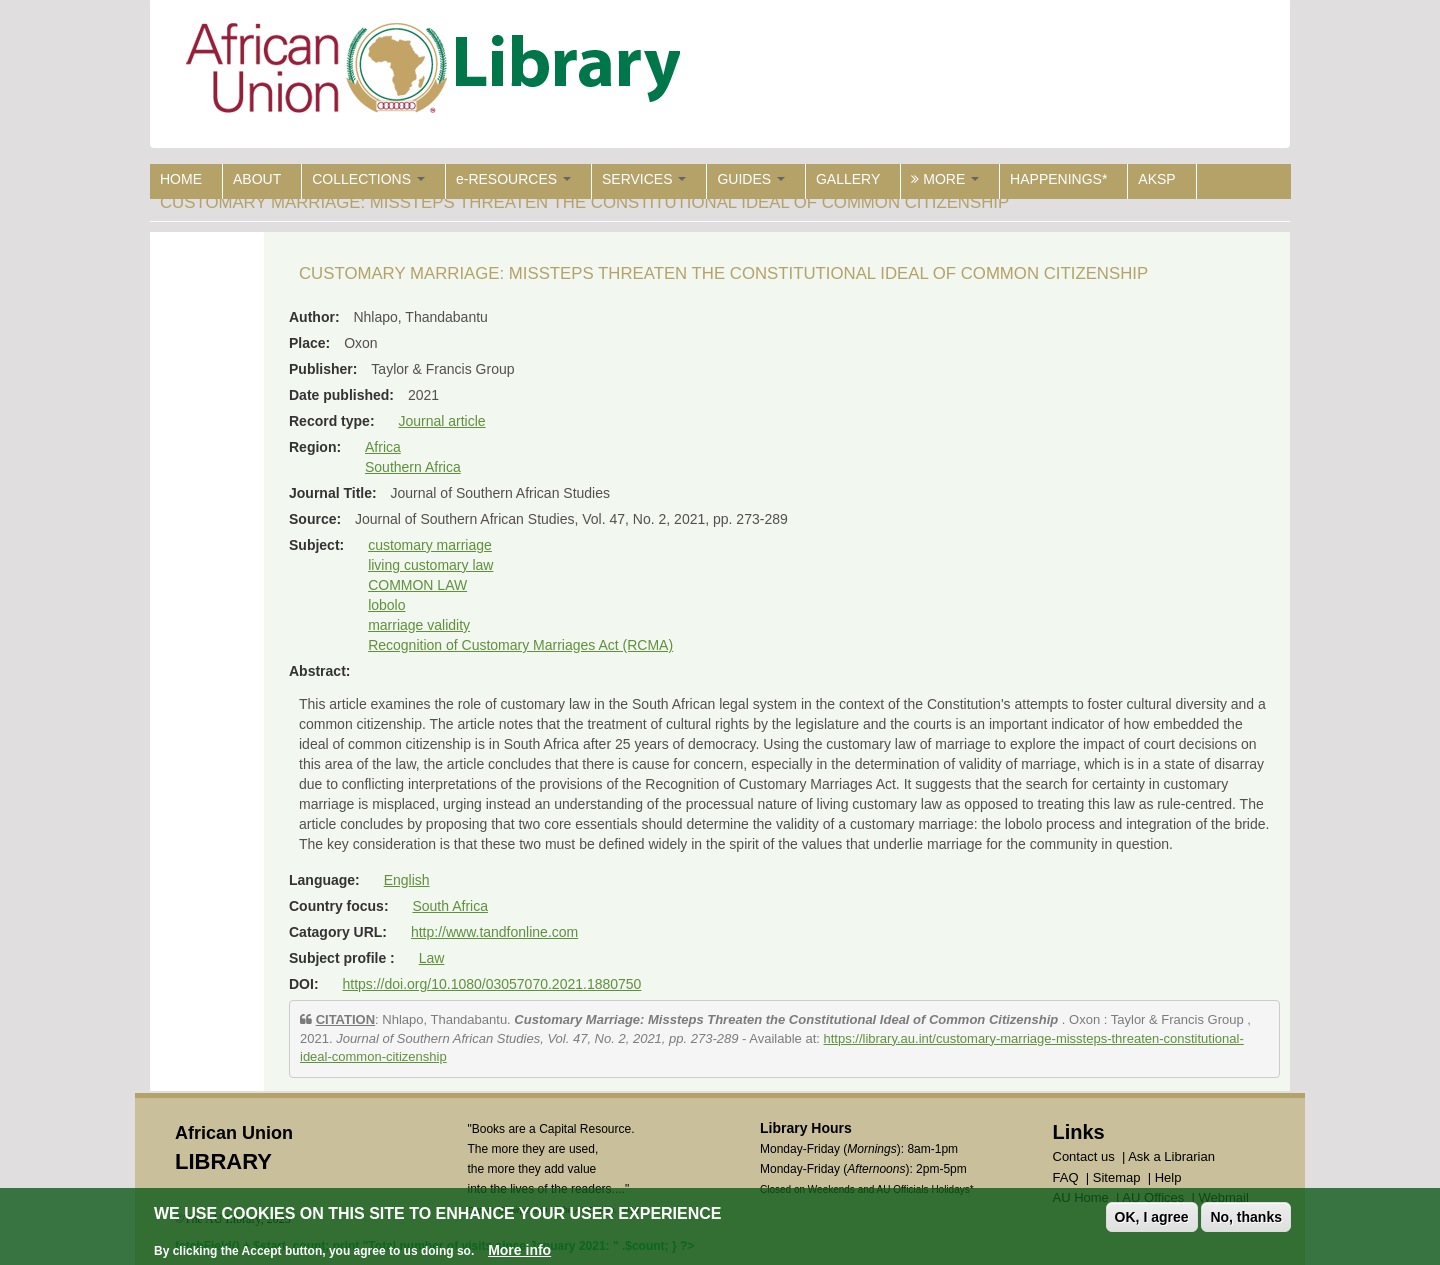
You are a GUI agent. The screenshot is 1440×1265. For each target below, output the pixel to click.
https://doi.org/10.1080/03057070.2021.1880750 (491, 984)
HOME (181, 179)
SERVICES (644, 179)
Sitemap (1117, 1177)
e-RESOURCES (513, 179)
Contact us (1084, 1156)
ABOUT (257, 179)
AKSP (1156, 179)
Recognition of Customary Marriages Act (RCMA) (520, 645)
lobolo (386, 605)
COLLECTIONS (368, 179)
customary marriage (430, 545)
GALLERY (848, 179)
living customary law (430, 565)
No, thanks (1246, 1217)
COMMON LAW (417, 585)
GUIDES (751, 179)
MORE (945, 179)
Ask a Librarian (1171, 1156)
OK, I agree (1152, 1217)
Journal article (441, 421)
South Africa (450, 906)
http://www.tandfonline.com (494, 932)
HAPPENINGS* (1058, 179)
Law (432, 958)
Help (1168, 1177)
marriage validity (419, 625)
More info (519, 1250)
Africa (383, 447)
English (407, 880)
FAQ (1066, 1177)
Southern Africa (413, 467)
